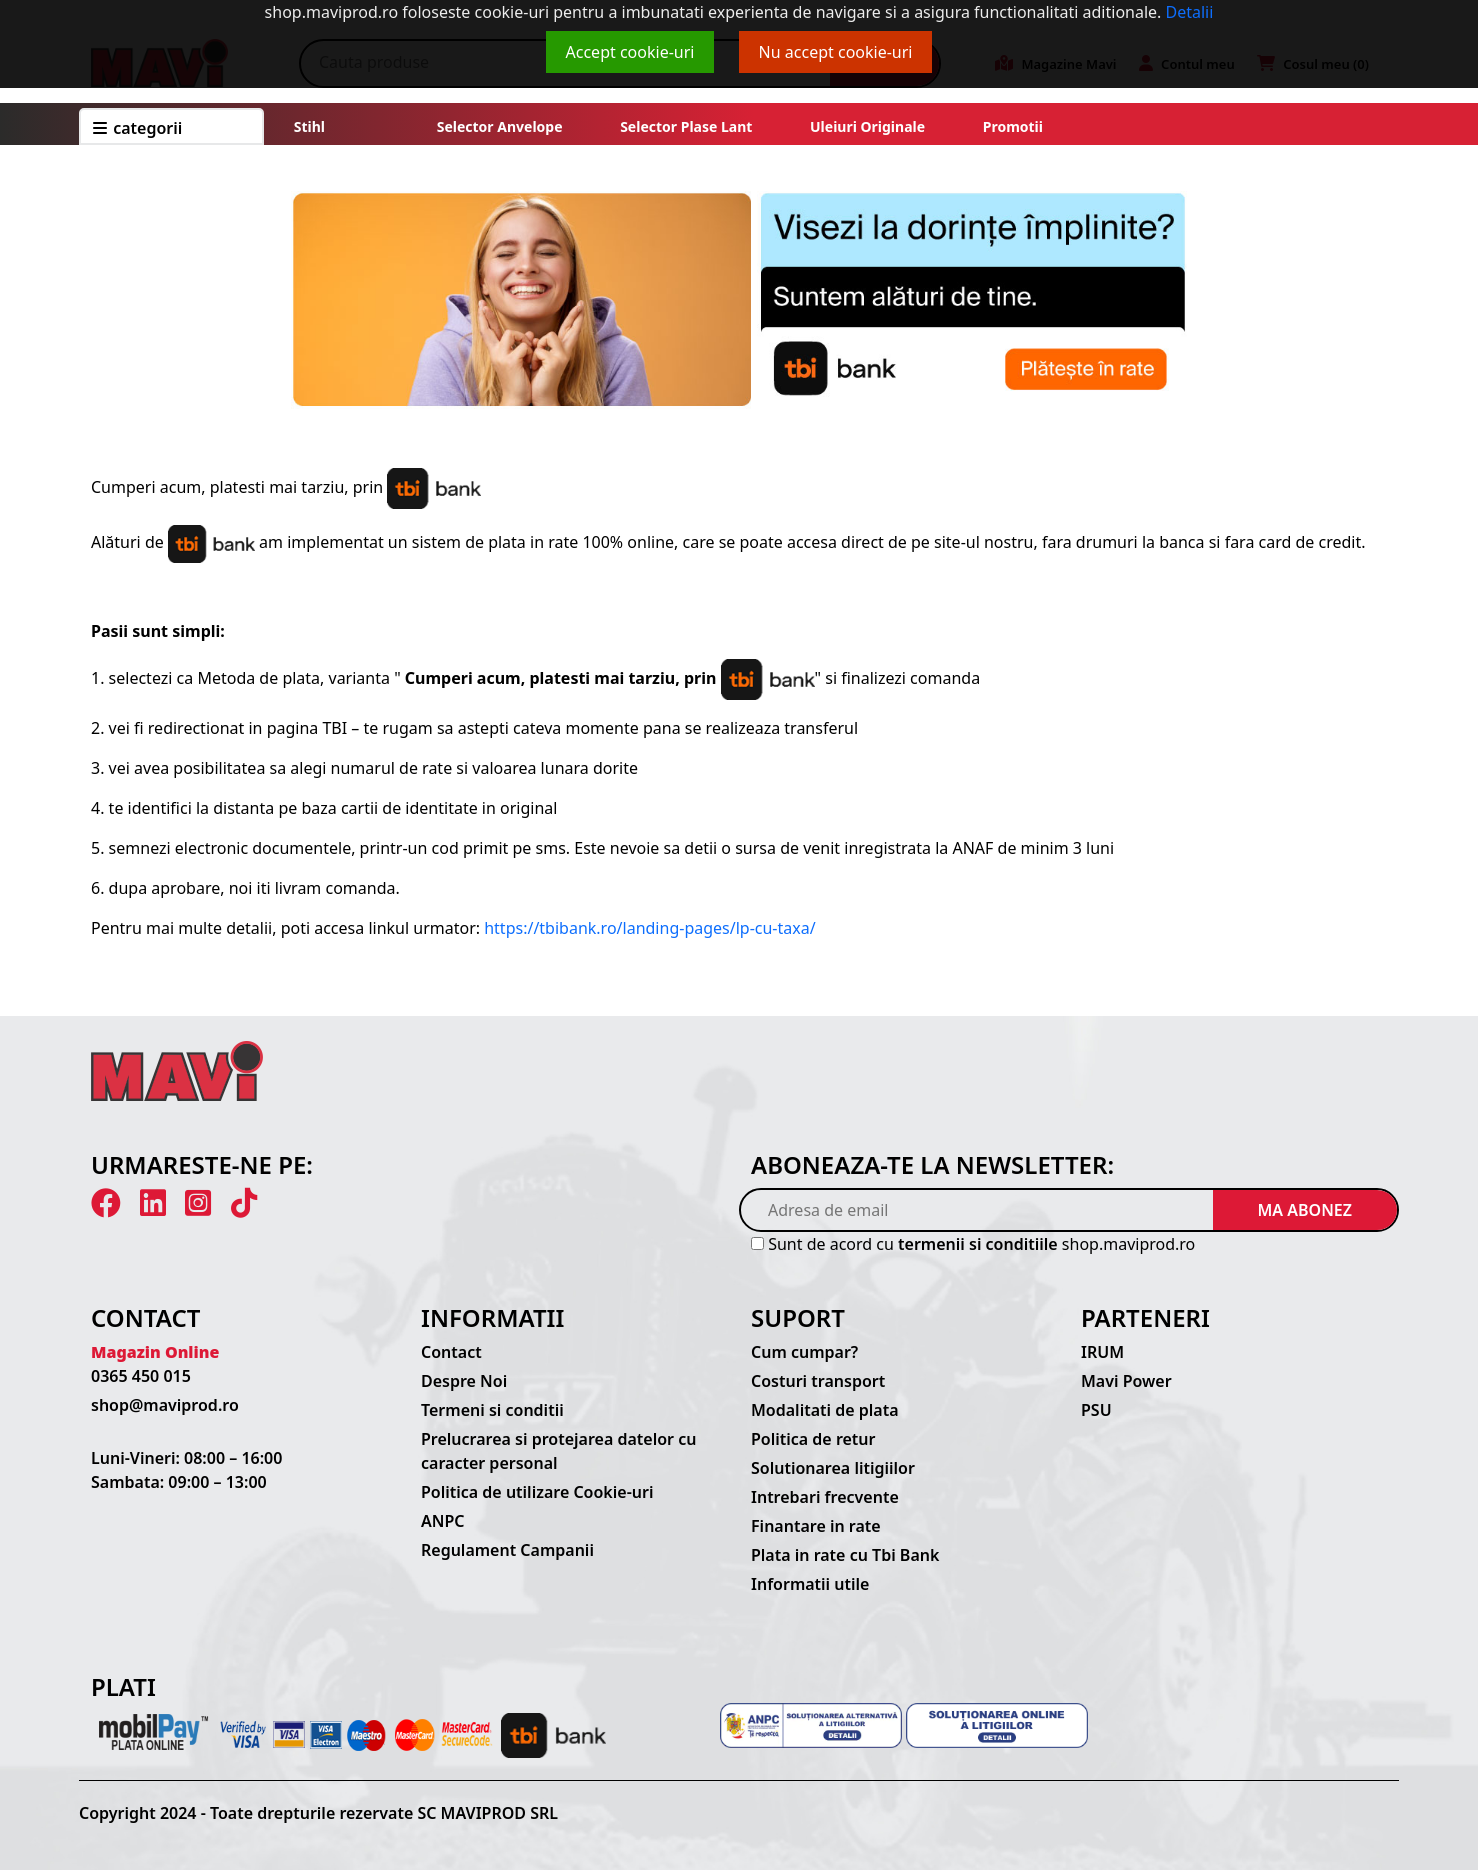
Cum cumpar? (804, 1352)
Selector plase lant (687, 126)
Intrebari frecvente (825, 1497)
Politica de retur (813, 1439)
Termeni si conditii (492, 1410)
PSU (1096, 1410)
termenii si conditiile (978, 1244)
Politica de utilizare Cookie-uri (537, 1492)
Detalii (1190, 12)
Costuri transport (818, 1381)
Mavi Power (1126, 1381)
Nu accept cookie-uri (836, 52)
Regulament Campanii (507, 1550)
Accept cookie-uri (630, 52)
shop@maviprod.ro (165, 1405)
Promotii (1011, 126)
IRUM (1102, 1352)
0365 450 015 (141, 1376)
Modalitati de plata (825, 1410)
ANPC (443, 1521)
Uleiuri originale (867, 126)
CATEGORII (137, 128)
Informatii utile (810, 1584)
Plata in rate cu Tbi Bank (845, 1555)
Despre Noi (464, 1381)
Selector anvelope (500, 126)
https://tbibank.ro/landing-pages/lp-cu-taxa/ (649, 928)
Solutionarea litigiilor (833, 1468)
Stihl (309, 126)
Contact (451, 1352)
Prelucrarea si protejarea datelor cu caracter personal (558, 1451)
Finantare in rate (816, 1526)
